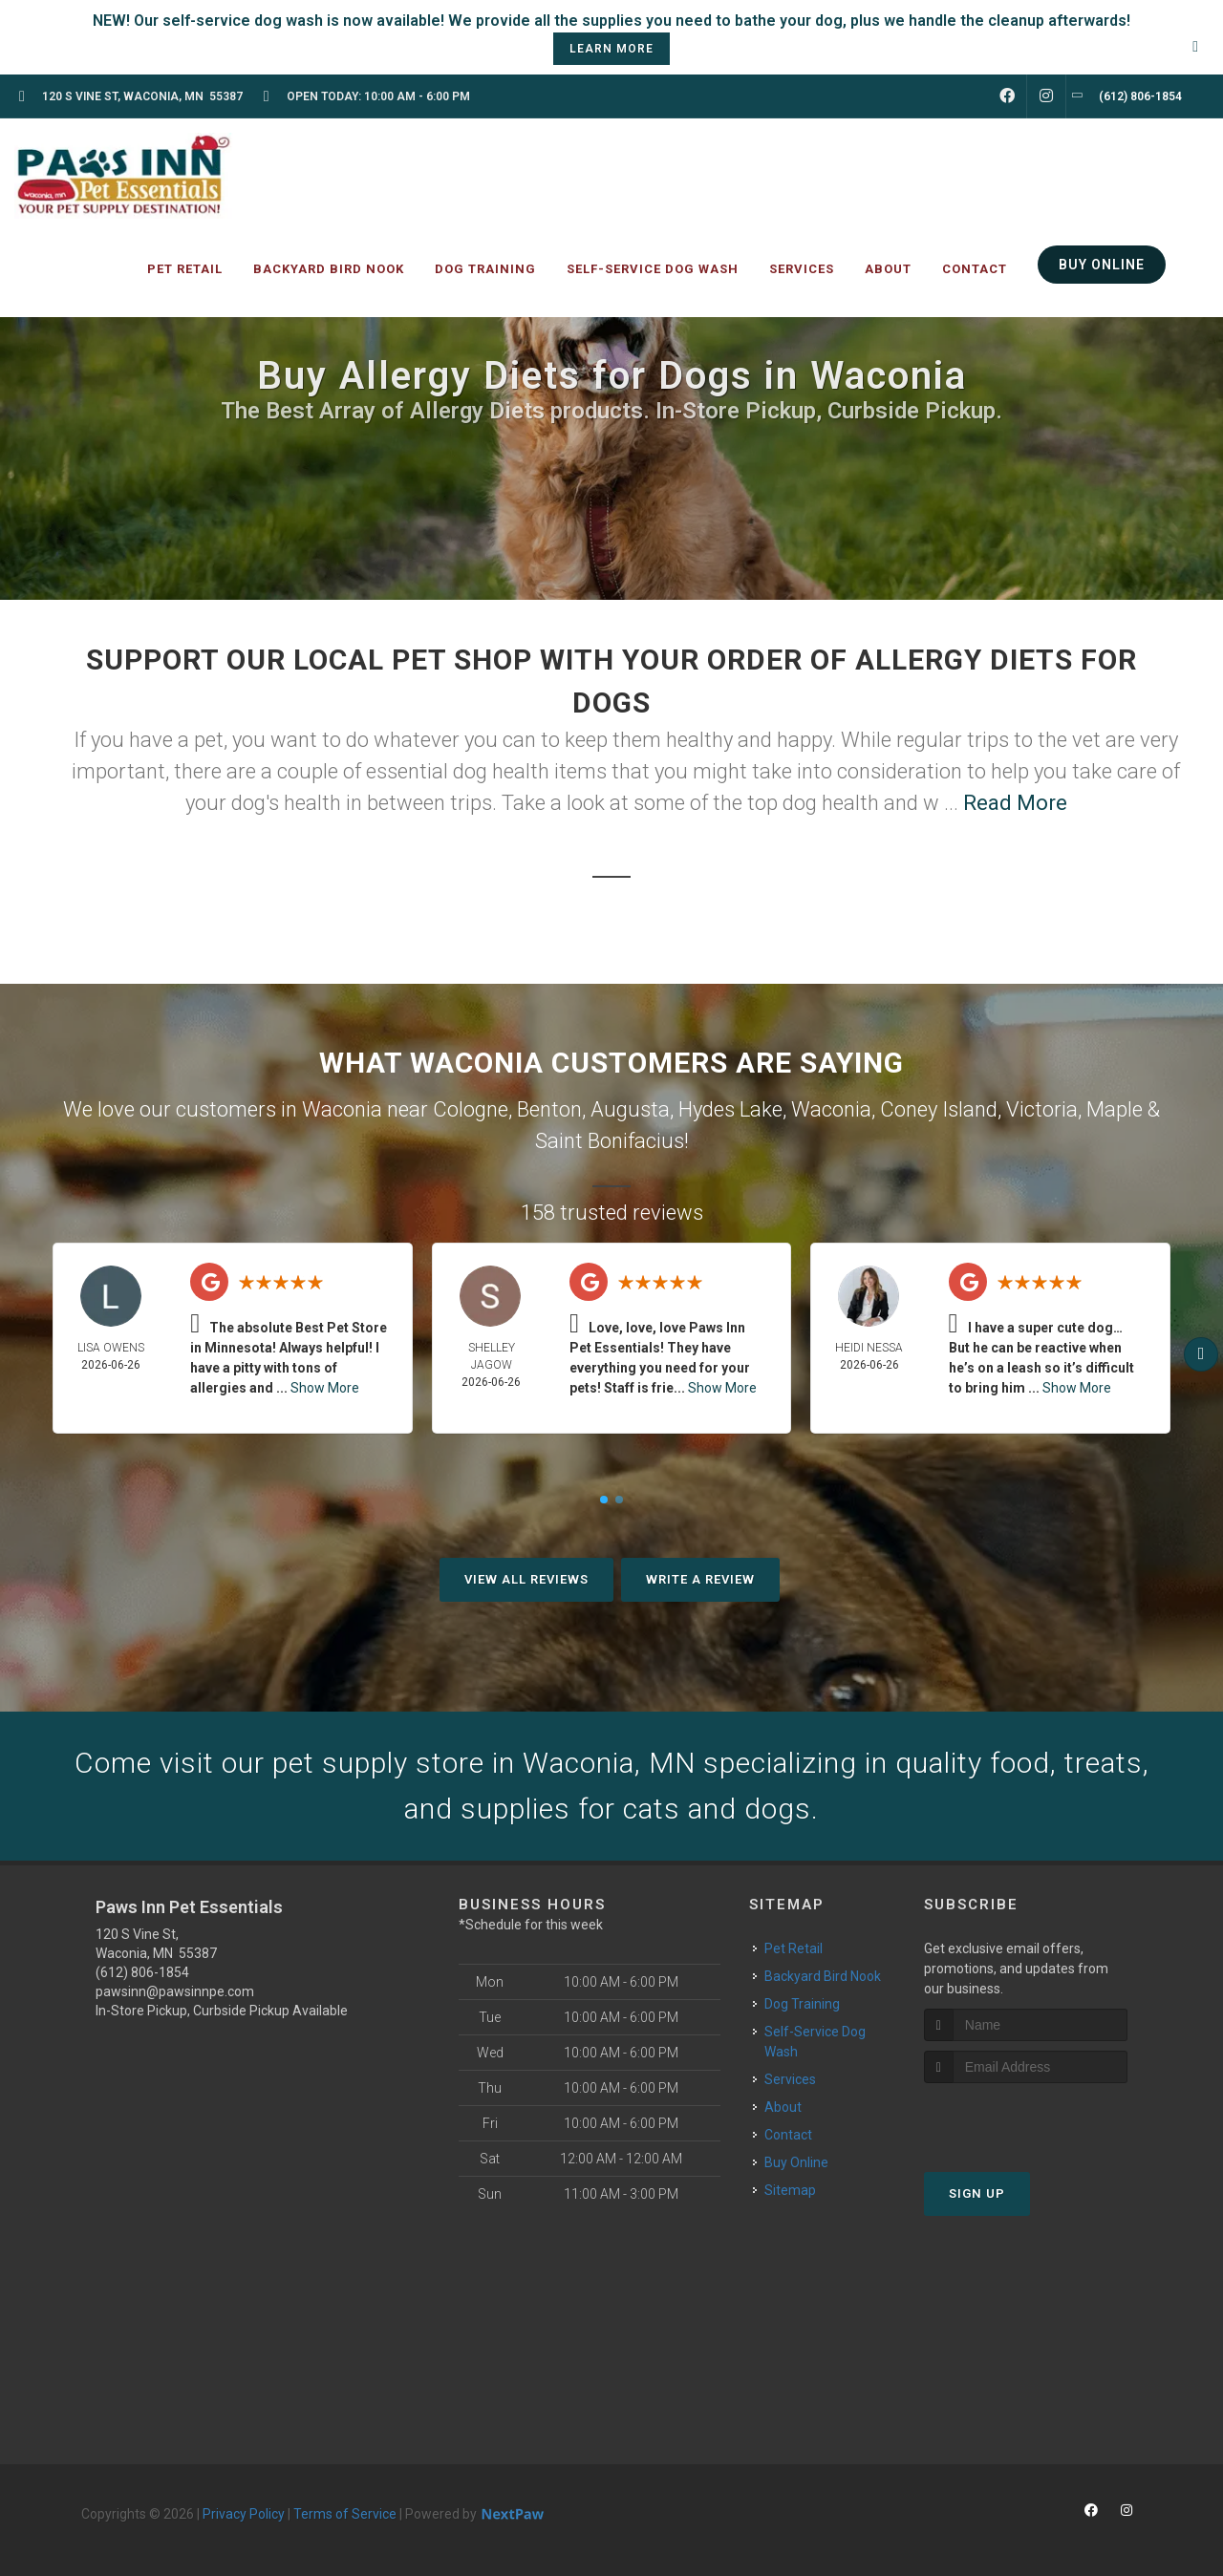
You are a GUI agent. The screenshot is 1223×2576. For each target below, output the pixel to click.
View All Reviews (526, 1579)
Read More (1015, 803)
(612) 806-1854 (142, 1972)
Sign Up (977, 2193)
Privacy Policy (244, 2514)
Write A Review (700, 1579)
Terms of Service (345, 2514)
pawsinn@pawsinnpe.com (175, 1991)
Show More (324, 1387)
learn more (611, 48)
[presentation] (1025, 2119)
